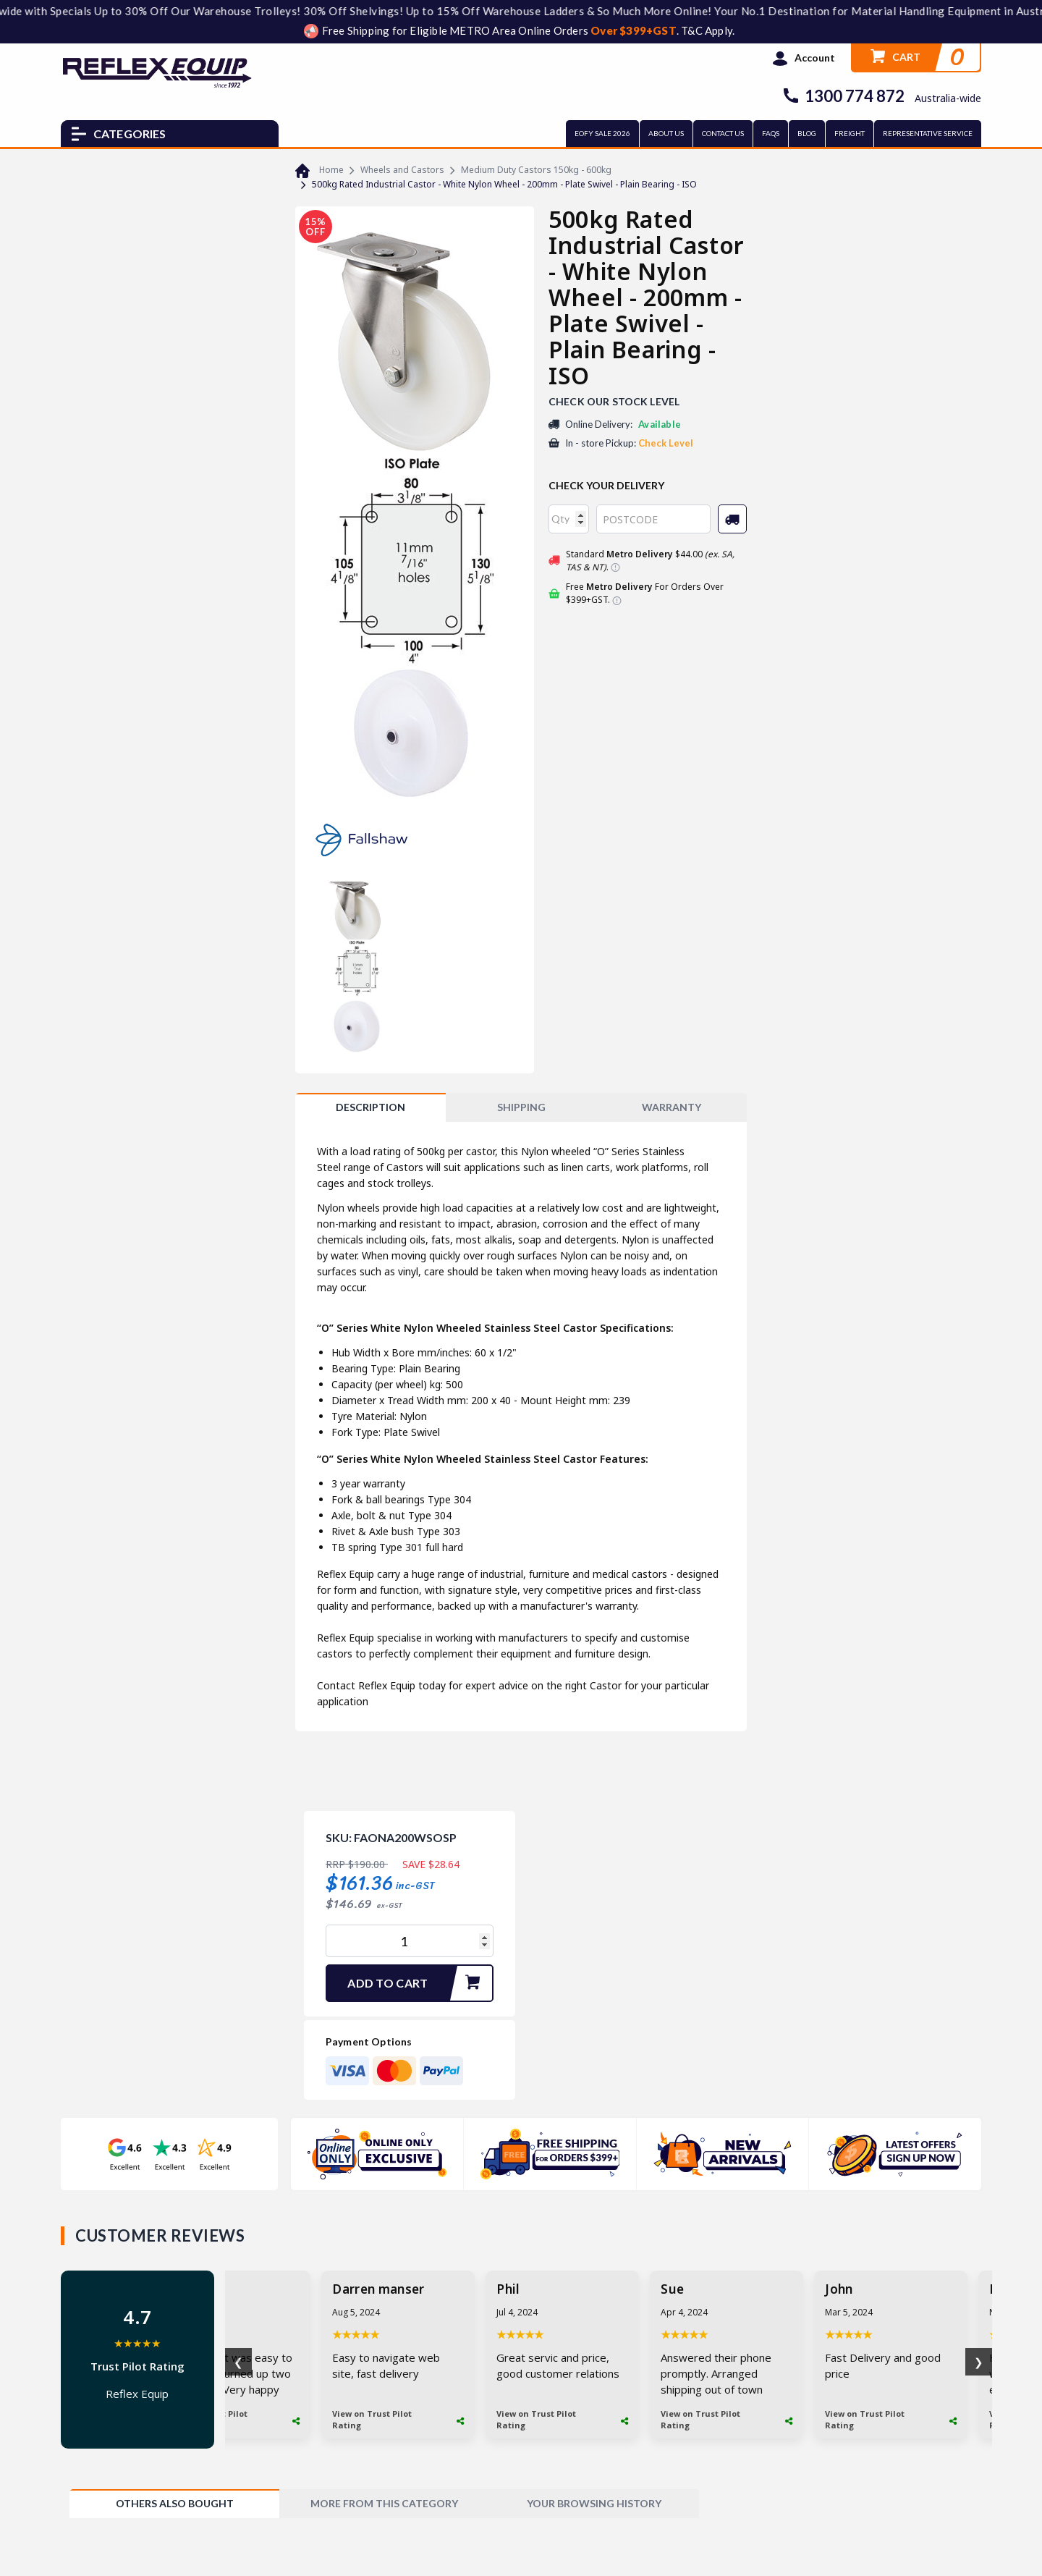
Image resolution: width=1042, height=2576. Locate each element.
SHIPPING (521, 1107)
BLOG (806, 133)
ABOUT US (666, 133)
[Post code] (653, 518)
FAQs (770, 133)
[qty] (568, 518)
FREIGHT (849, 133)
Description (370, 1107)
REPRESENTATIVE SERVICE (928, 133)
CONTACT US (723, 133)
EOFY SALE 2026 (602, 133)
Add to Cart (419, 1983)
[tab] (370, 1107)
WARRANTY (671, 1107)
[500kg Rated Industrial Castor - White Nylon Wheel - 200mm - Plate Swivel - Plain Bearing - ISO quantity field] (410, 1941)
